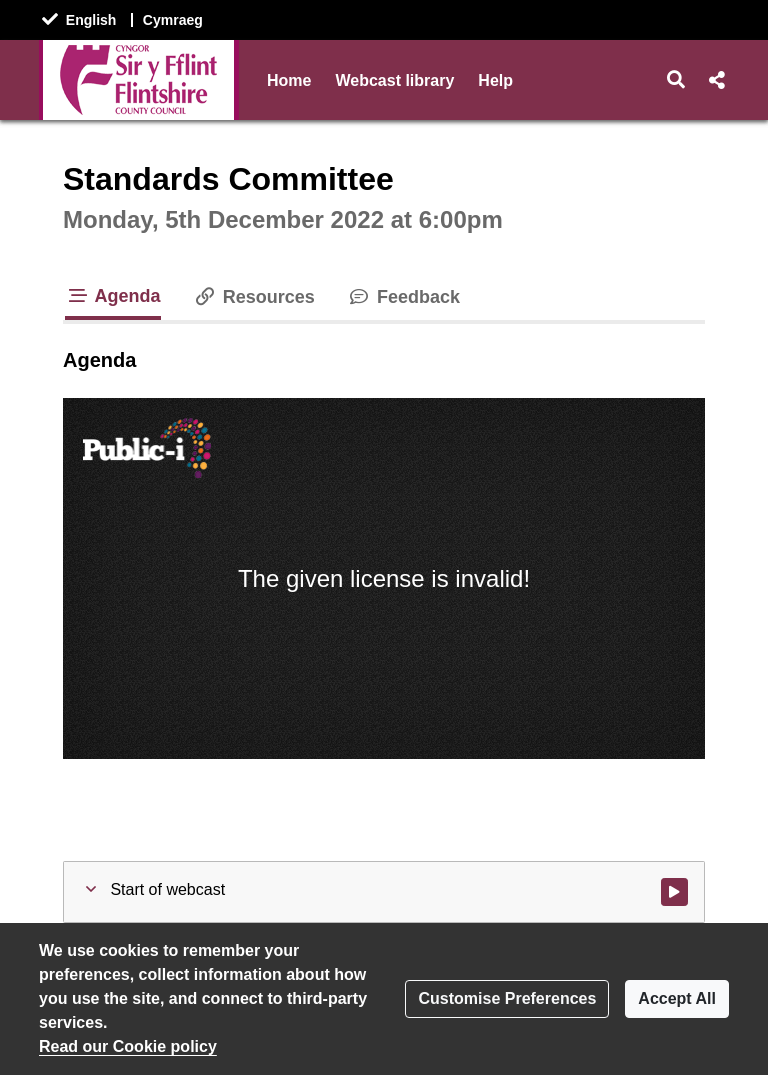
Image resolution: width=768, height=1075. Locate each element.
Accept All (677, 998)
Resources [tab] (254, 297)
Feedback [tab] (403, 297)
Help (495, 80)
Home (289, 80)
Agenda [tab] (113, 296)
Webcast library (394, 80)
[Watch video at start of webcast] (674, 892)
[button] (676, 80)
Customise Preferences (507, 998)
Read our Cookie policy (128, 1046)
